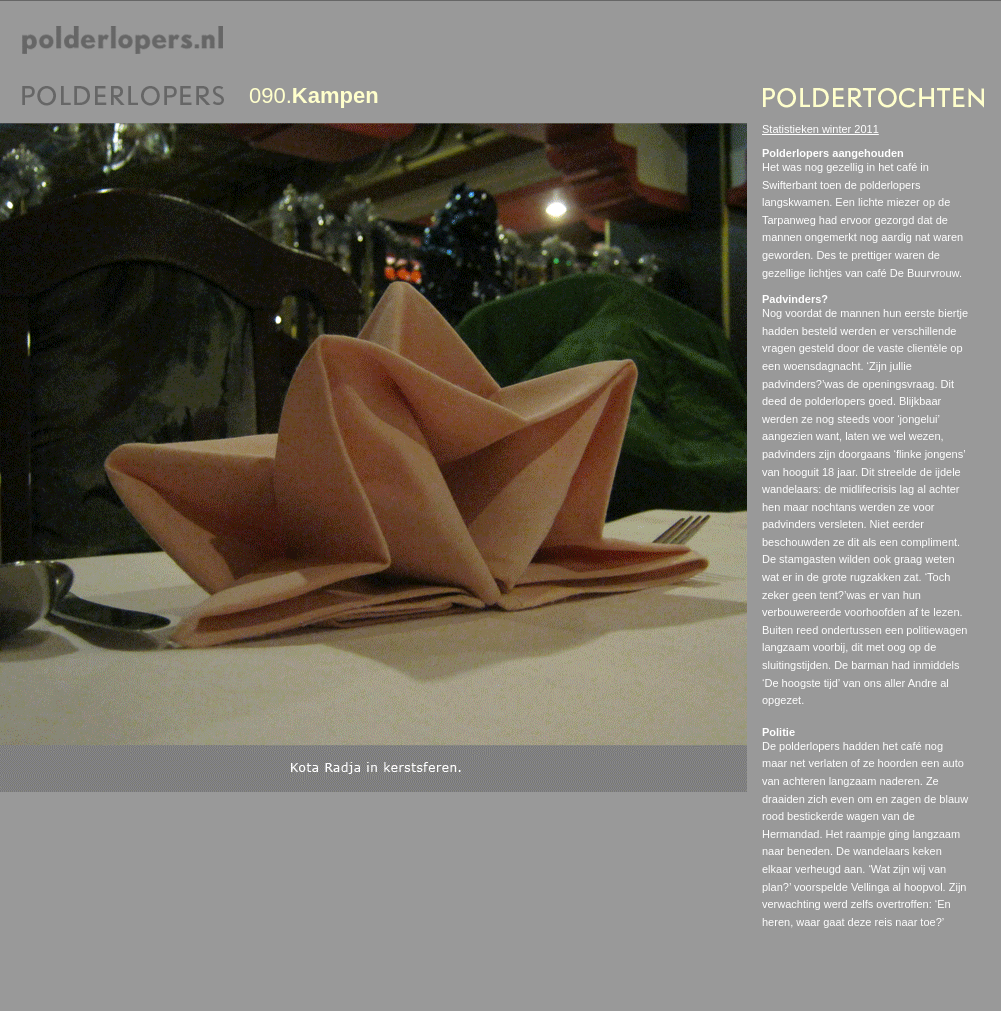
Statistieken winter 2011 (820, 129)
